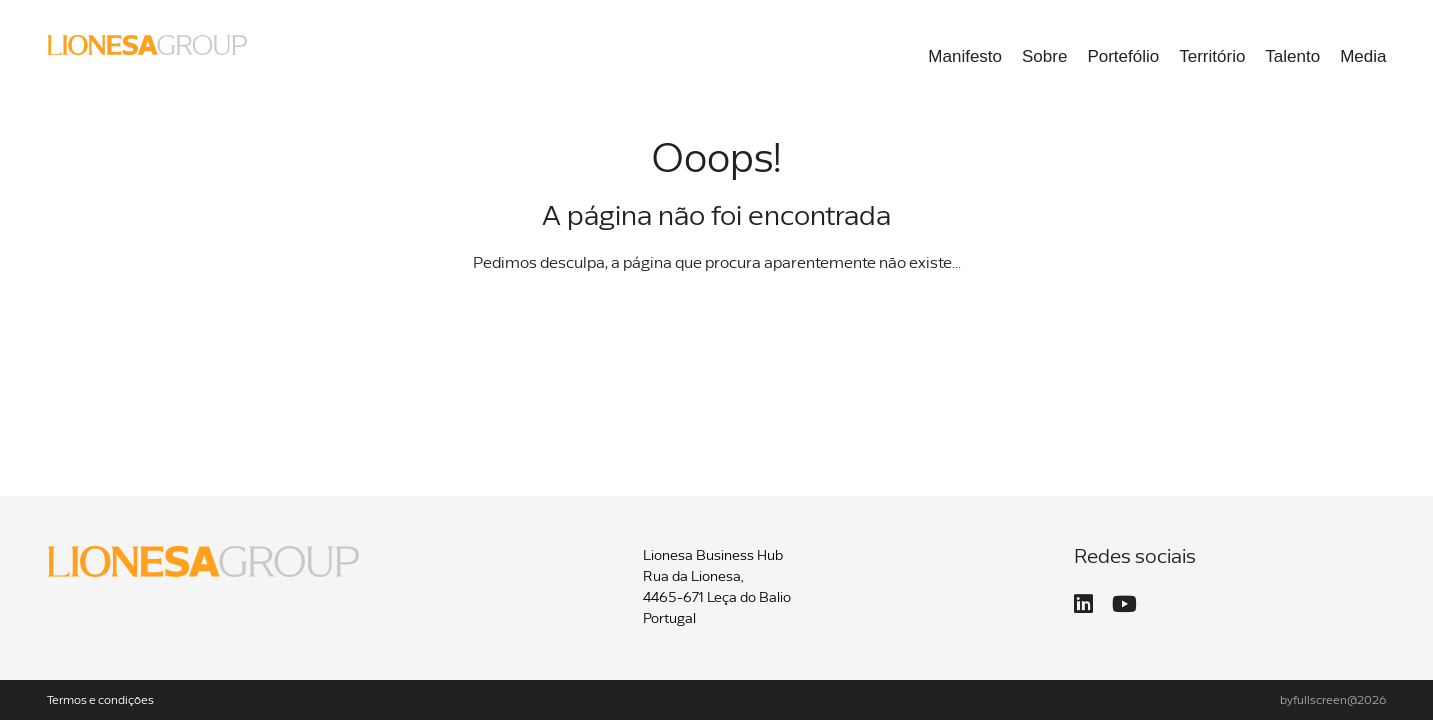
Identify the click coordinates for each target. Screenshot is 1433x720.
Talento (1292, 56)
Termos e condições (100, 701)
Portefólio (1123, 56)
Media (1363, 56)
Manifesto (965, 56)
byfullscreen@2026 (1333, 701)
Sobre (1044, 56)
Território (1212, 56)
